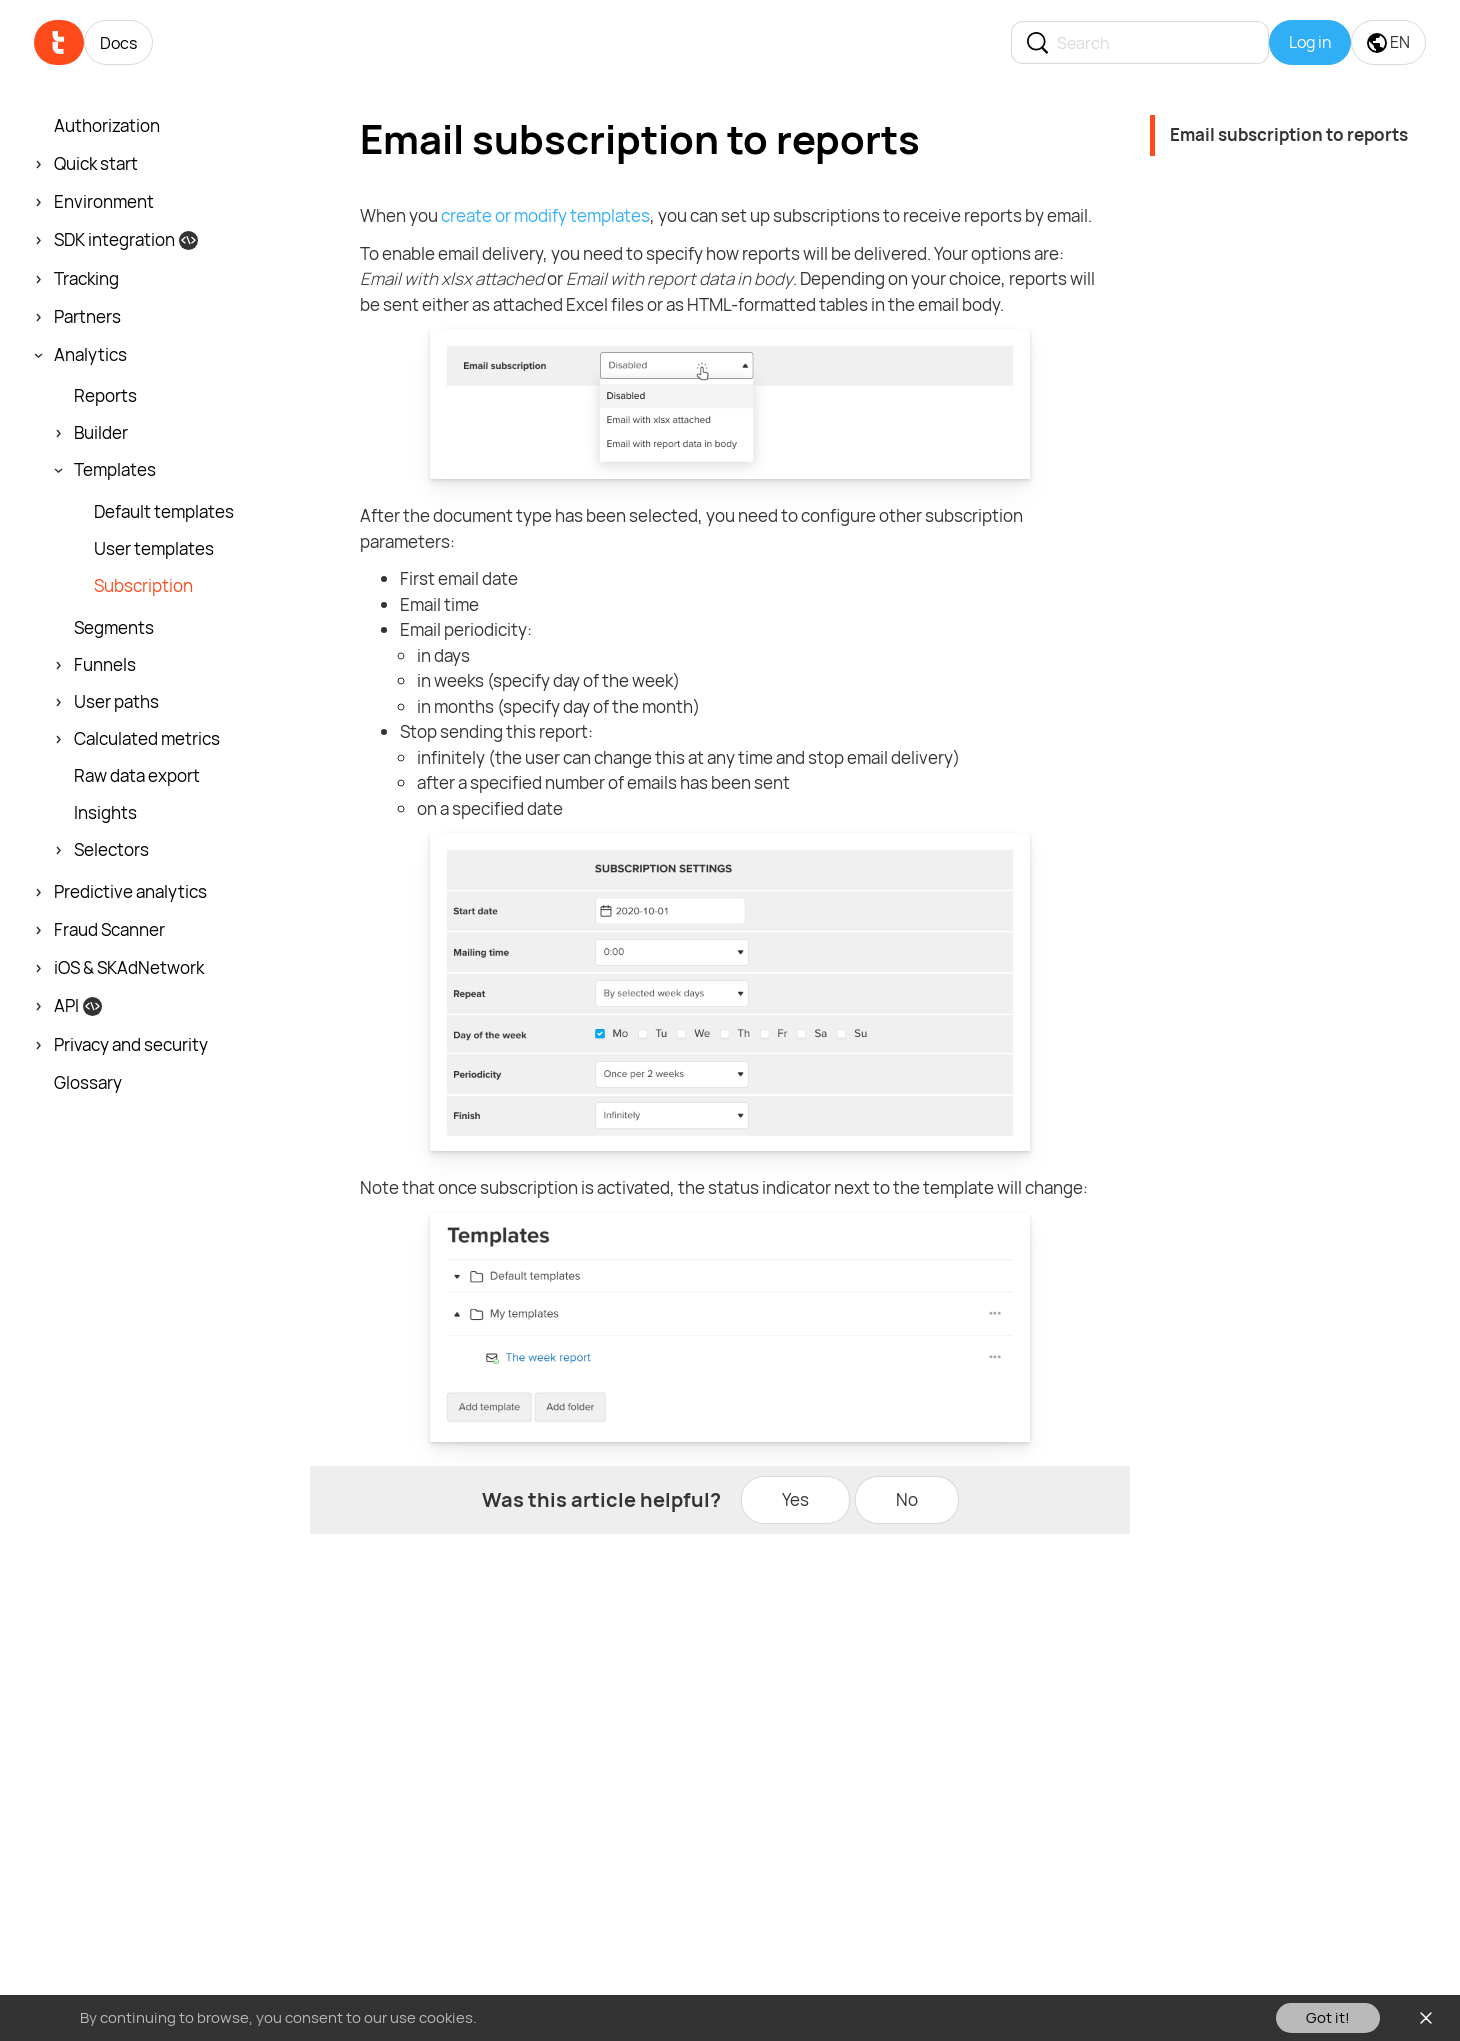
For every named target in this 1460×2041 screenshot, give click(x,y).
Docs (118, 43)
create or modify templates (545, 215)
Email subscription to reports (1289, 134)
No (907, 1499)
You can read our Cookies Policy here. (608, 2017)
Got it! (1328, 2017)
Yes (795, 1499)
